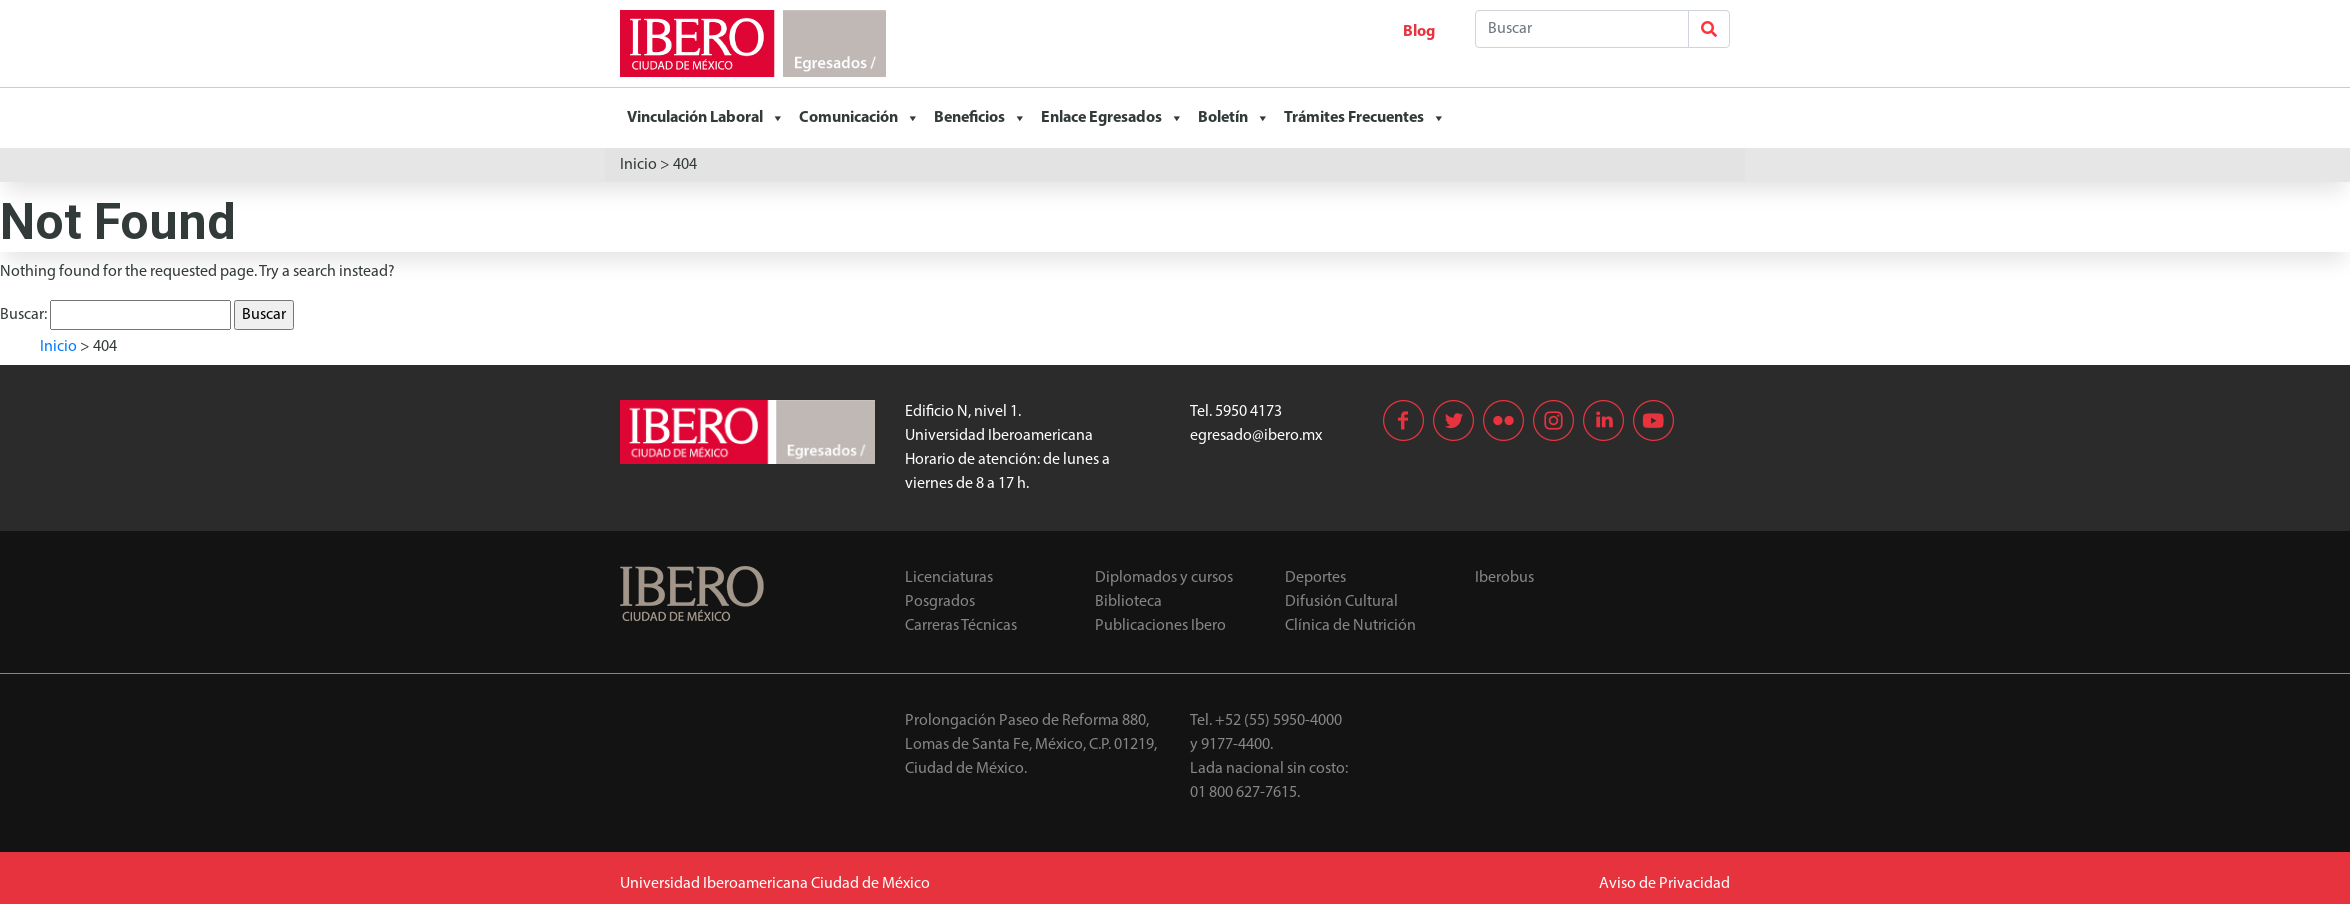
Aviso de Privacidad (1664, 884)
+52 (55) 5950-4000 (1278, 721)
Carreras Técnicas (961, 626)
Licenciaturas (949, 578)
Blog (1419, 32)
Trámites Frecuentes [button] (1365, 118)
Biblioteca (1128, 602)
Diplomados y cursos (1164, 578)
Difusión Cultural (1341, 602)
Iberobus (1504, 578)
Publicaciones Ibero (1160, 626)
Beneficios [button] (980, 118)
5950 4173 (1248, 412)
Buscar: (23, 315)
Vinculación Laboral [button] (706, 118)
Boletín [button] (1234, 118)
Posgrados (940, 602)
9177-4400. (1237, 745)
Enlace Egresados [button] (1112, 118)
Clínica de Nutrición (1350, 626)
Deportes (1315, 578)
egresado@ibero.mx (1256, 436)
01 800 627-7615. (1245, 793)
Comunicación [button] (859, 118)
